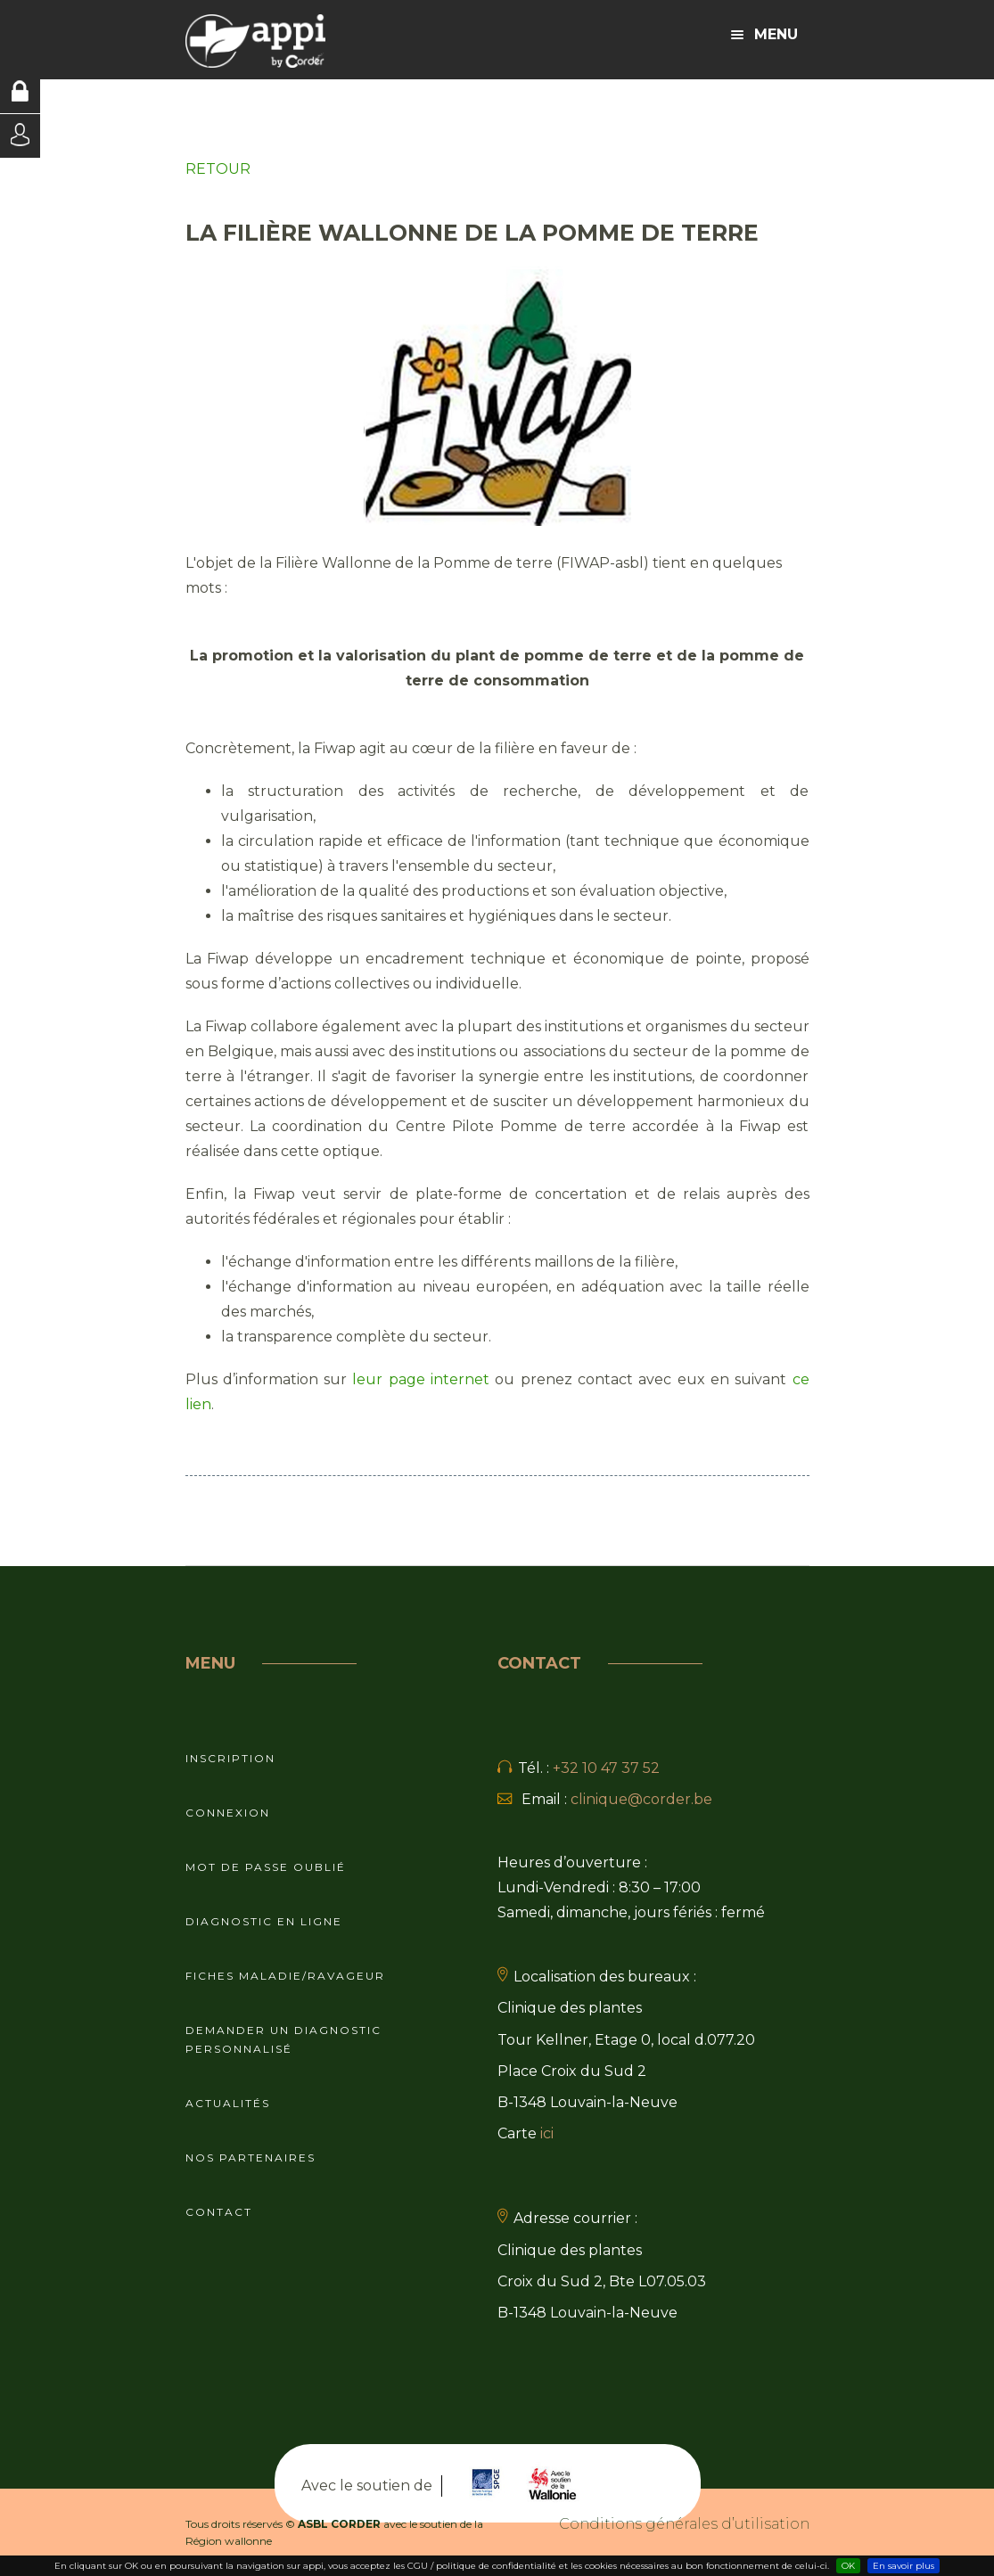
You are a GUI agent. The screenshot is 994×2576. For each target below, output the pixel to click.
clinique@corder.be (641, 1799)
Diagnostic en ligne (263, 1921)
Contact (218, 2212)
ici (547, 2133)
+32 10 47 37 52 (606, 1768)
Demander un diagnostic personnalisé (283, 2039)
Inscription (230, 1758)
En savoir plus (903, 2566)
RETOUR (218, 168)
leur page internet (420, 1379)
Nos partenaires (250, 2157)
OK (848, 2566)
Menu (764, 34)
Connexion (227, 1812)
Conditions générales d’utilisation (684, 2523)
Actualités (227, 2103)
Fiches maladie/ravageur (285, 1975)
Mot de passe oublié (265, 1867)
